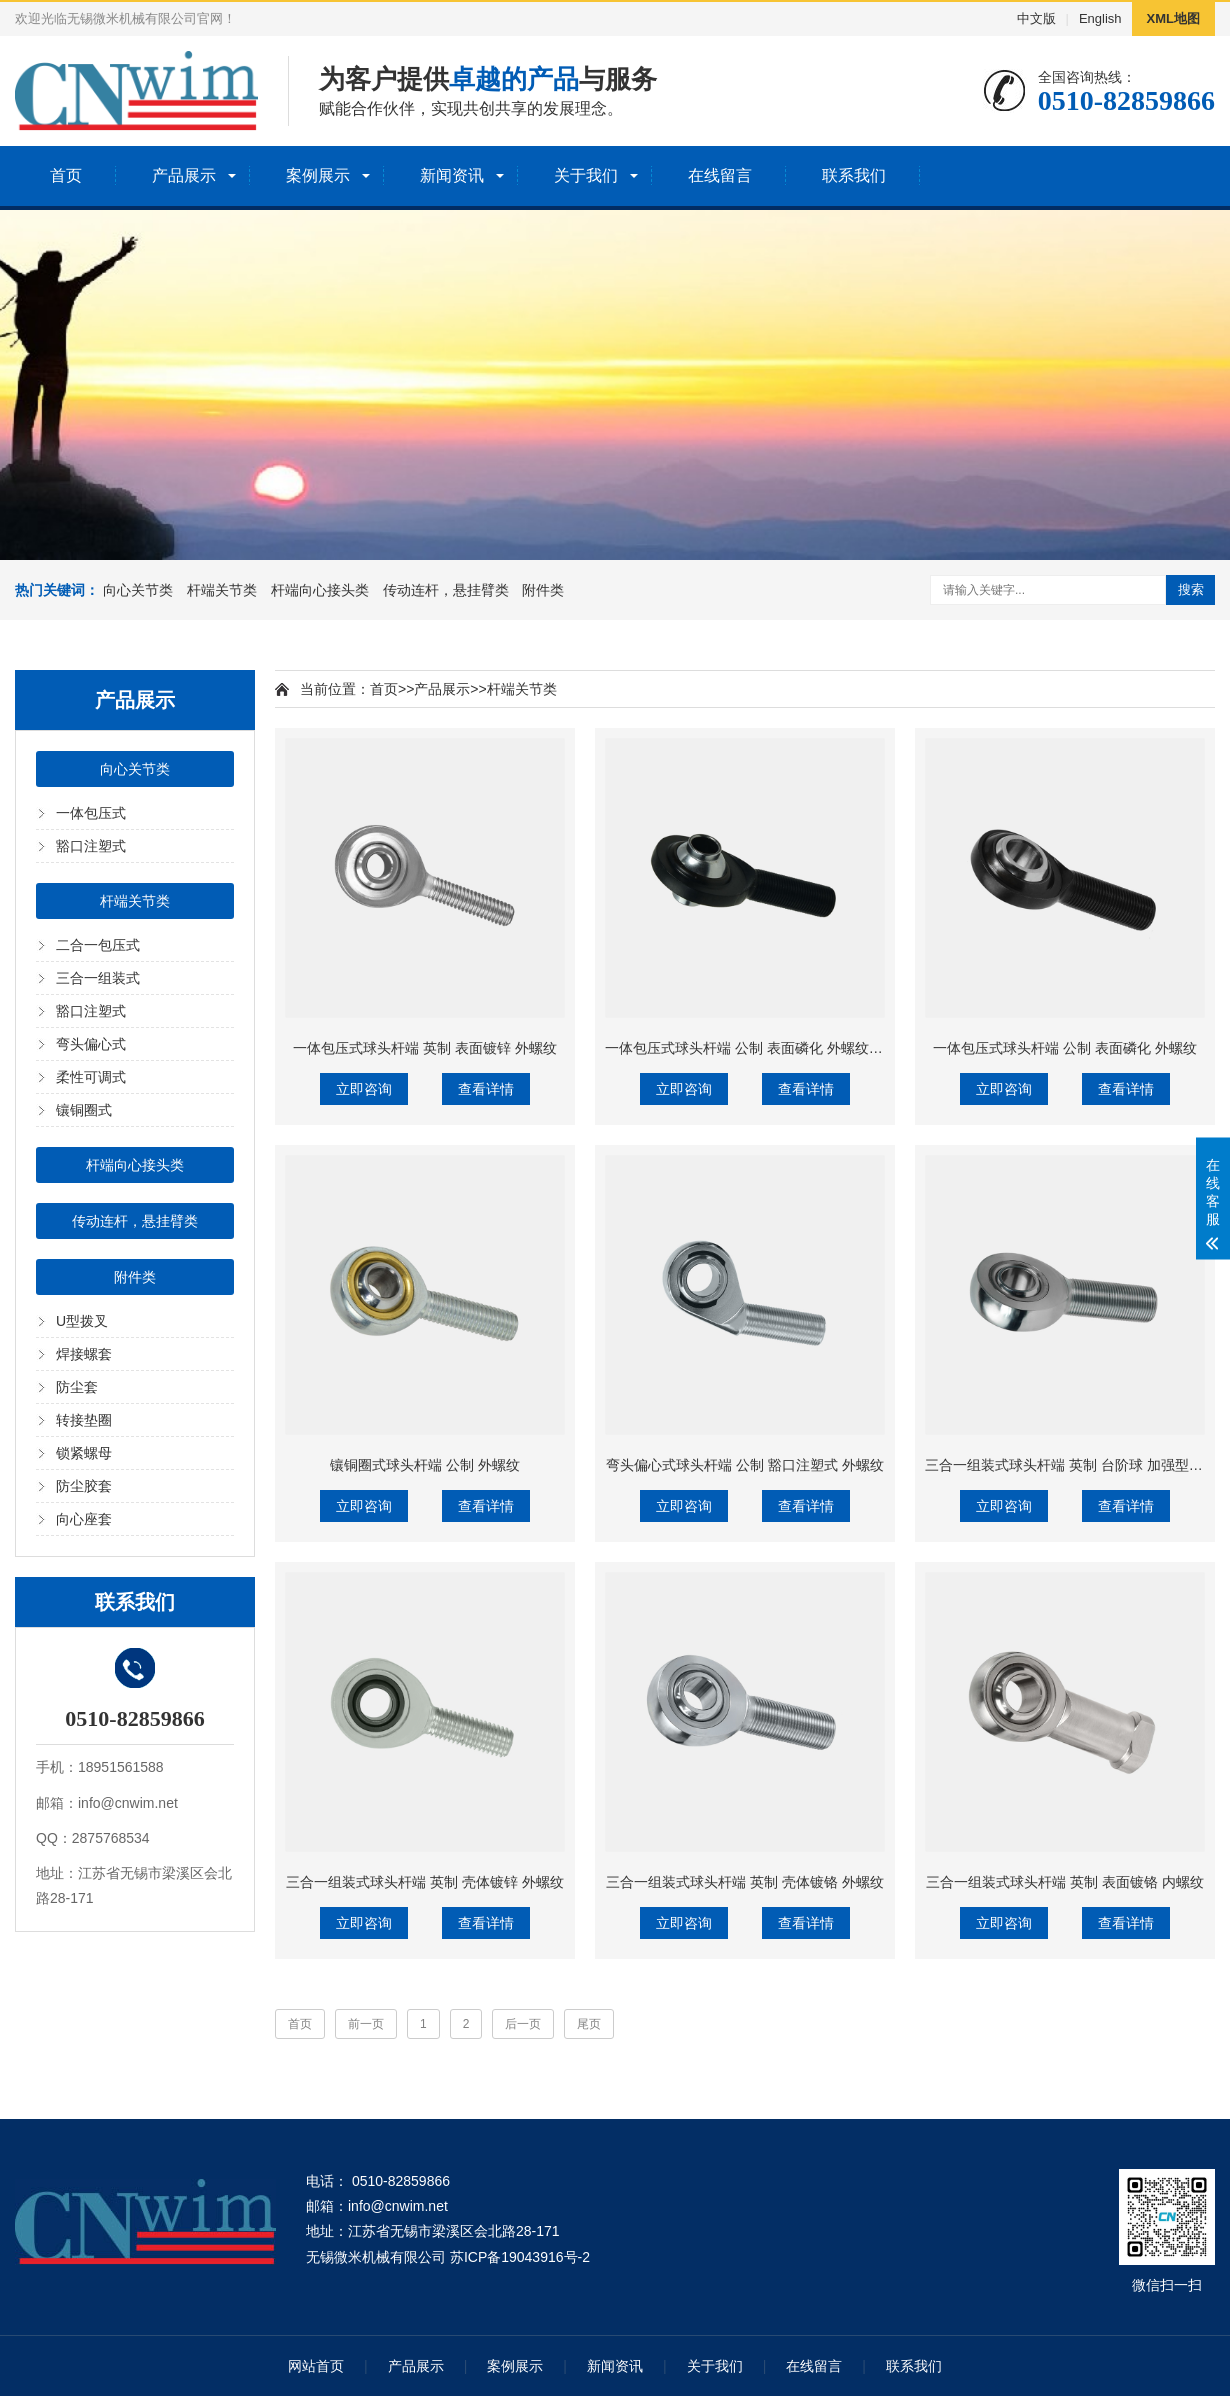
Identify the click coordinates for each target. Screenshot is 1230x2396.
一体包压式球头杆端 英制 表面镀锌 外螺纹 (425, 1048)
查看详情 (486, 1089)
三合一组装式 (98, 978)
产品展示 (184, 175)
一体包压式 (91, 813)
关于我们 (586, 175)
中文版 (1036, 18)
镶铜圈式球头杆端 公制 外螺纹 (425, 1465)
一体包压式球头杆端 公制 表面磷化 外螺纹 (1065, 1048)
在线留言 (720, 175)
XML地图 (1173, 18)
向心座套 (84, 1519)
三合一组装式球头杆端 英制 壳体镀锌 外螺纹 (425, 1882)
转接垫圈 (84, 1420)
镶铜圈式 (84, 1110)
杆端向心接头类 (320, 590)
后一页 (523, 2024)
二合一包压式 (98, 945)
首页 (66, 175)
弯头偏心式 (91, 1044)
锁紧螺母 (84, 1453)
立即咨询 (364, 1089)
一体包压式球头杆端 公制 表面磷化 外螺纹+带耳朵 (762, 1048)
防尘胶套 (84, 1486)
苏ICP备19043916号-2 (520, 2257)
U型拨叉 (82, 1321)
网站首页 (316, 2366)
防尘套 (77, 1387)
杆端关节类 (222, 590)
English (1100, 18)
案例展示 (318, 175)
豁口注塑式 (91, 846)
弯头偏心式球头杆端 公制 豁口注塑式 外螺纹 (745, 1465)
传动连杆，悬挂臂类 (446, 590)
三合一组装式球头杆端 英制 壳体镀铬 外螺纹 (745, 1882)
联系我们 (854, 175)
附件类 (543, 590)
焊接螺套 (84, 1354)
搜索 (1191, 589)
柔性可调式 (91, 1077)
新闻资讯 (452, 175)
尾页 (589, 2024)
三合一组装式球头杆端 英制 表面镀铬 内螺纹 (1065, 1882)
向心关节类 (138, 590)
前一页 (366, 2024)
